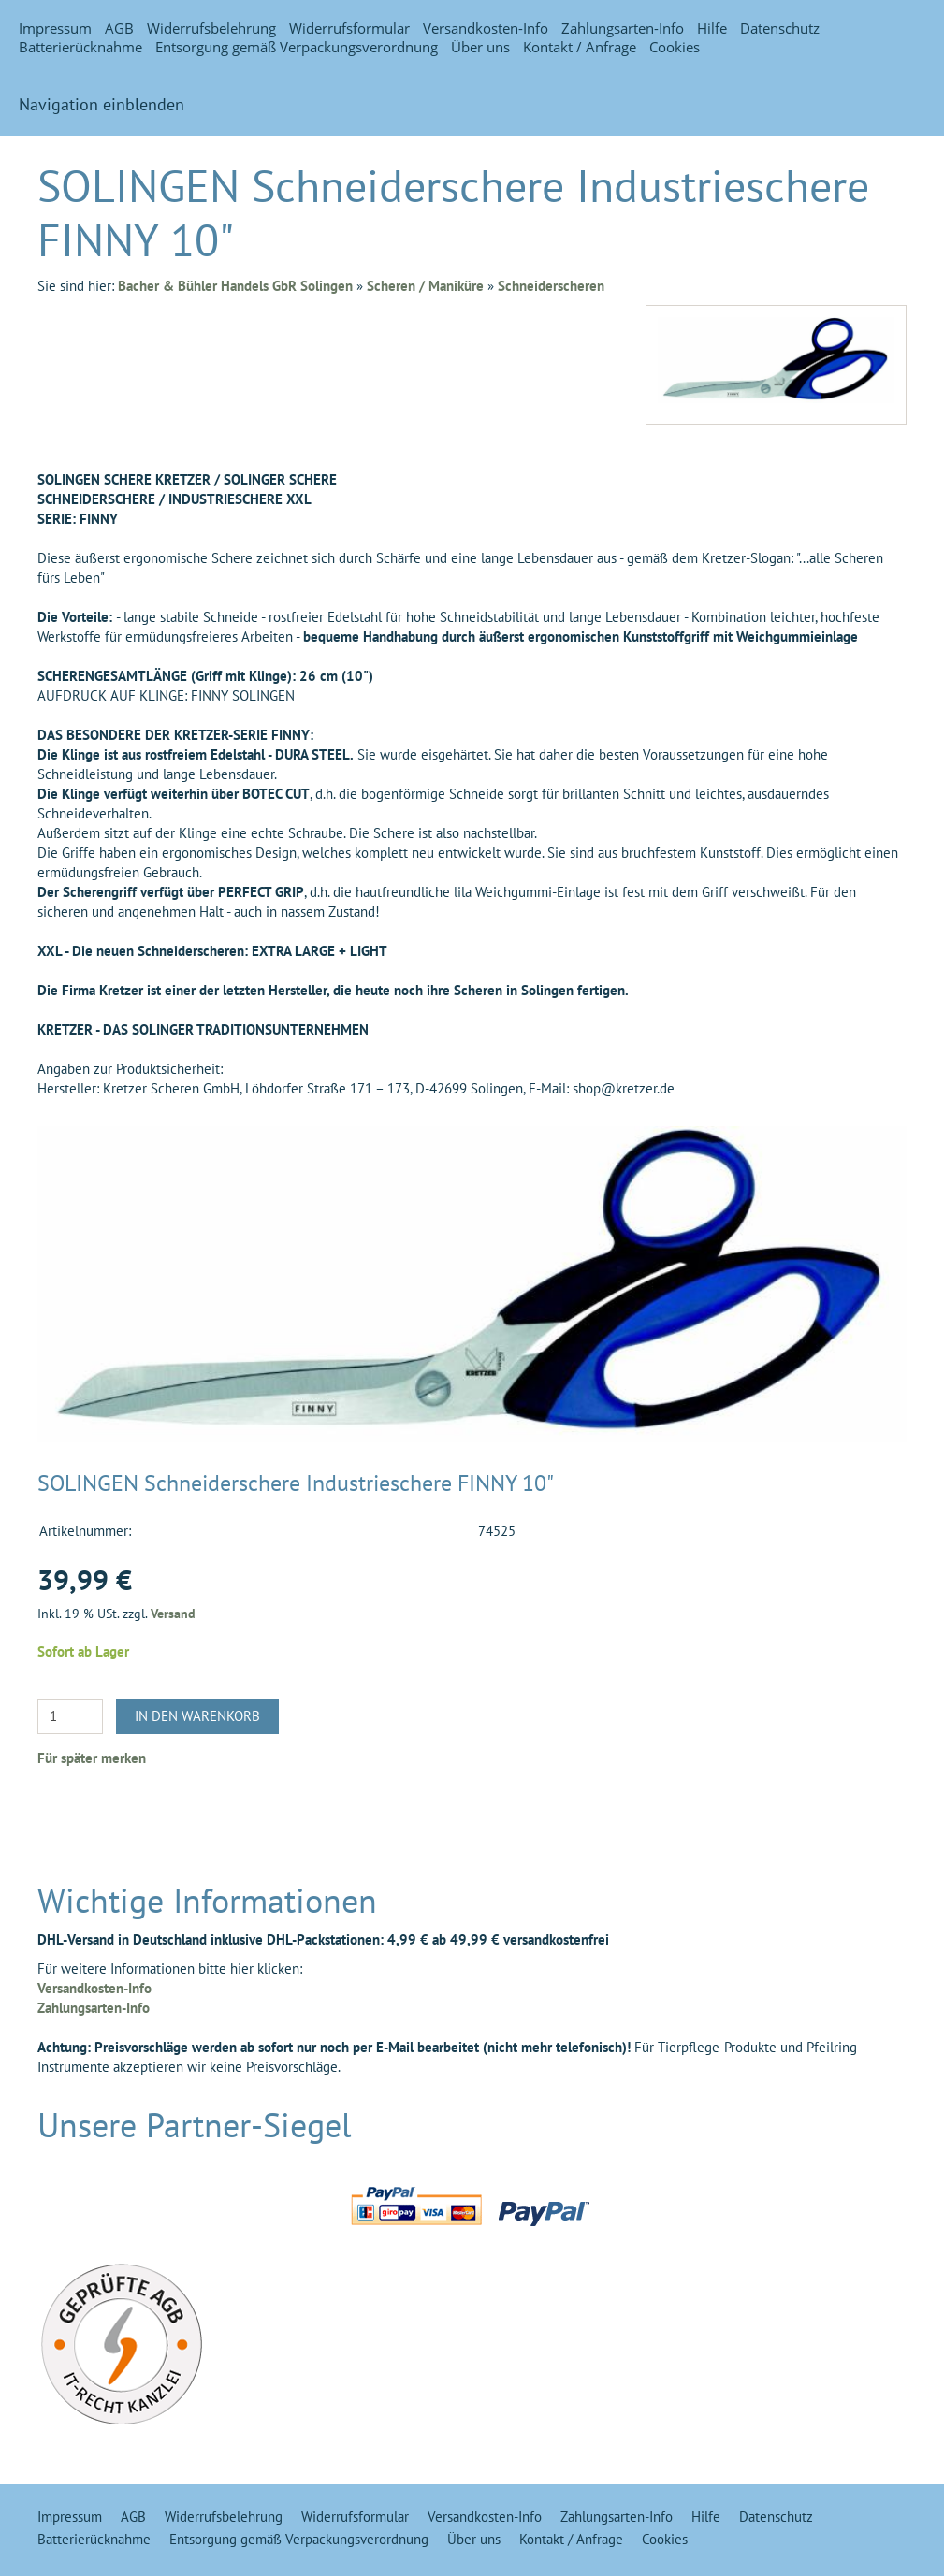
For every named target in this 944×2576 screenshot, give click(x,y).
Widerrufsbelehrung (211, 28)
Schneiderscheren (551, 286)
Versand (173, 1613)
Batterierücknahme (80, 46)
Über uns (480, 46)
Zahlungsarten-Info (622, 28)
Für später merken (91, 1758)
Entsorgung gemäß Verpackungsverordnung (296, 46)
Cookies (674, 46)
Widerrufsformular (349, 28)
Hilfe (712, 28)
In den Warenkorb (197, 1716)
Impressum (55, 28)
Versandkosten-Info (485, 28)
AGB (119, 28)
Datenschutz (780, 28)
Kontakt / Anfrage (579, 46)
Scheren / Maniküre (425, 286)
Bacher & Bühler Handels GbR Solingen (235, 286)
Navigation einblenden (101, 104)
